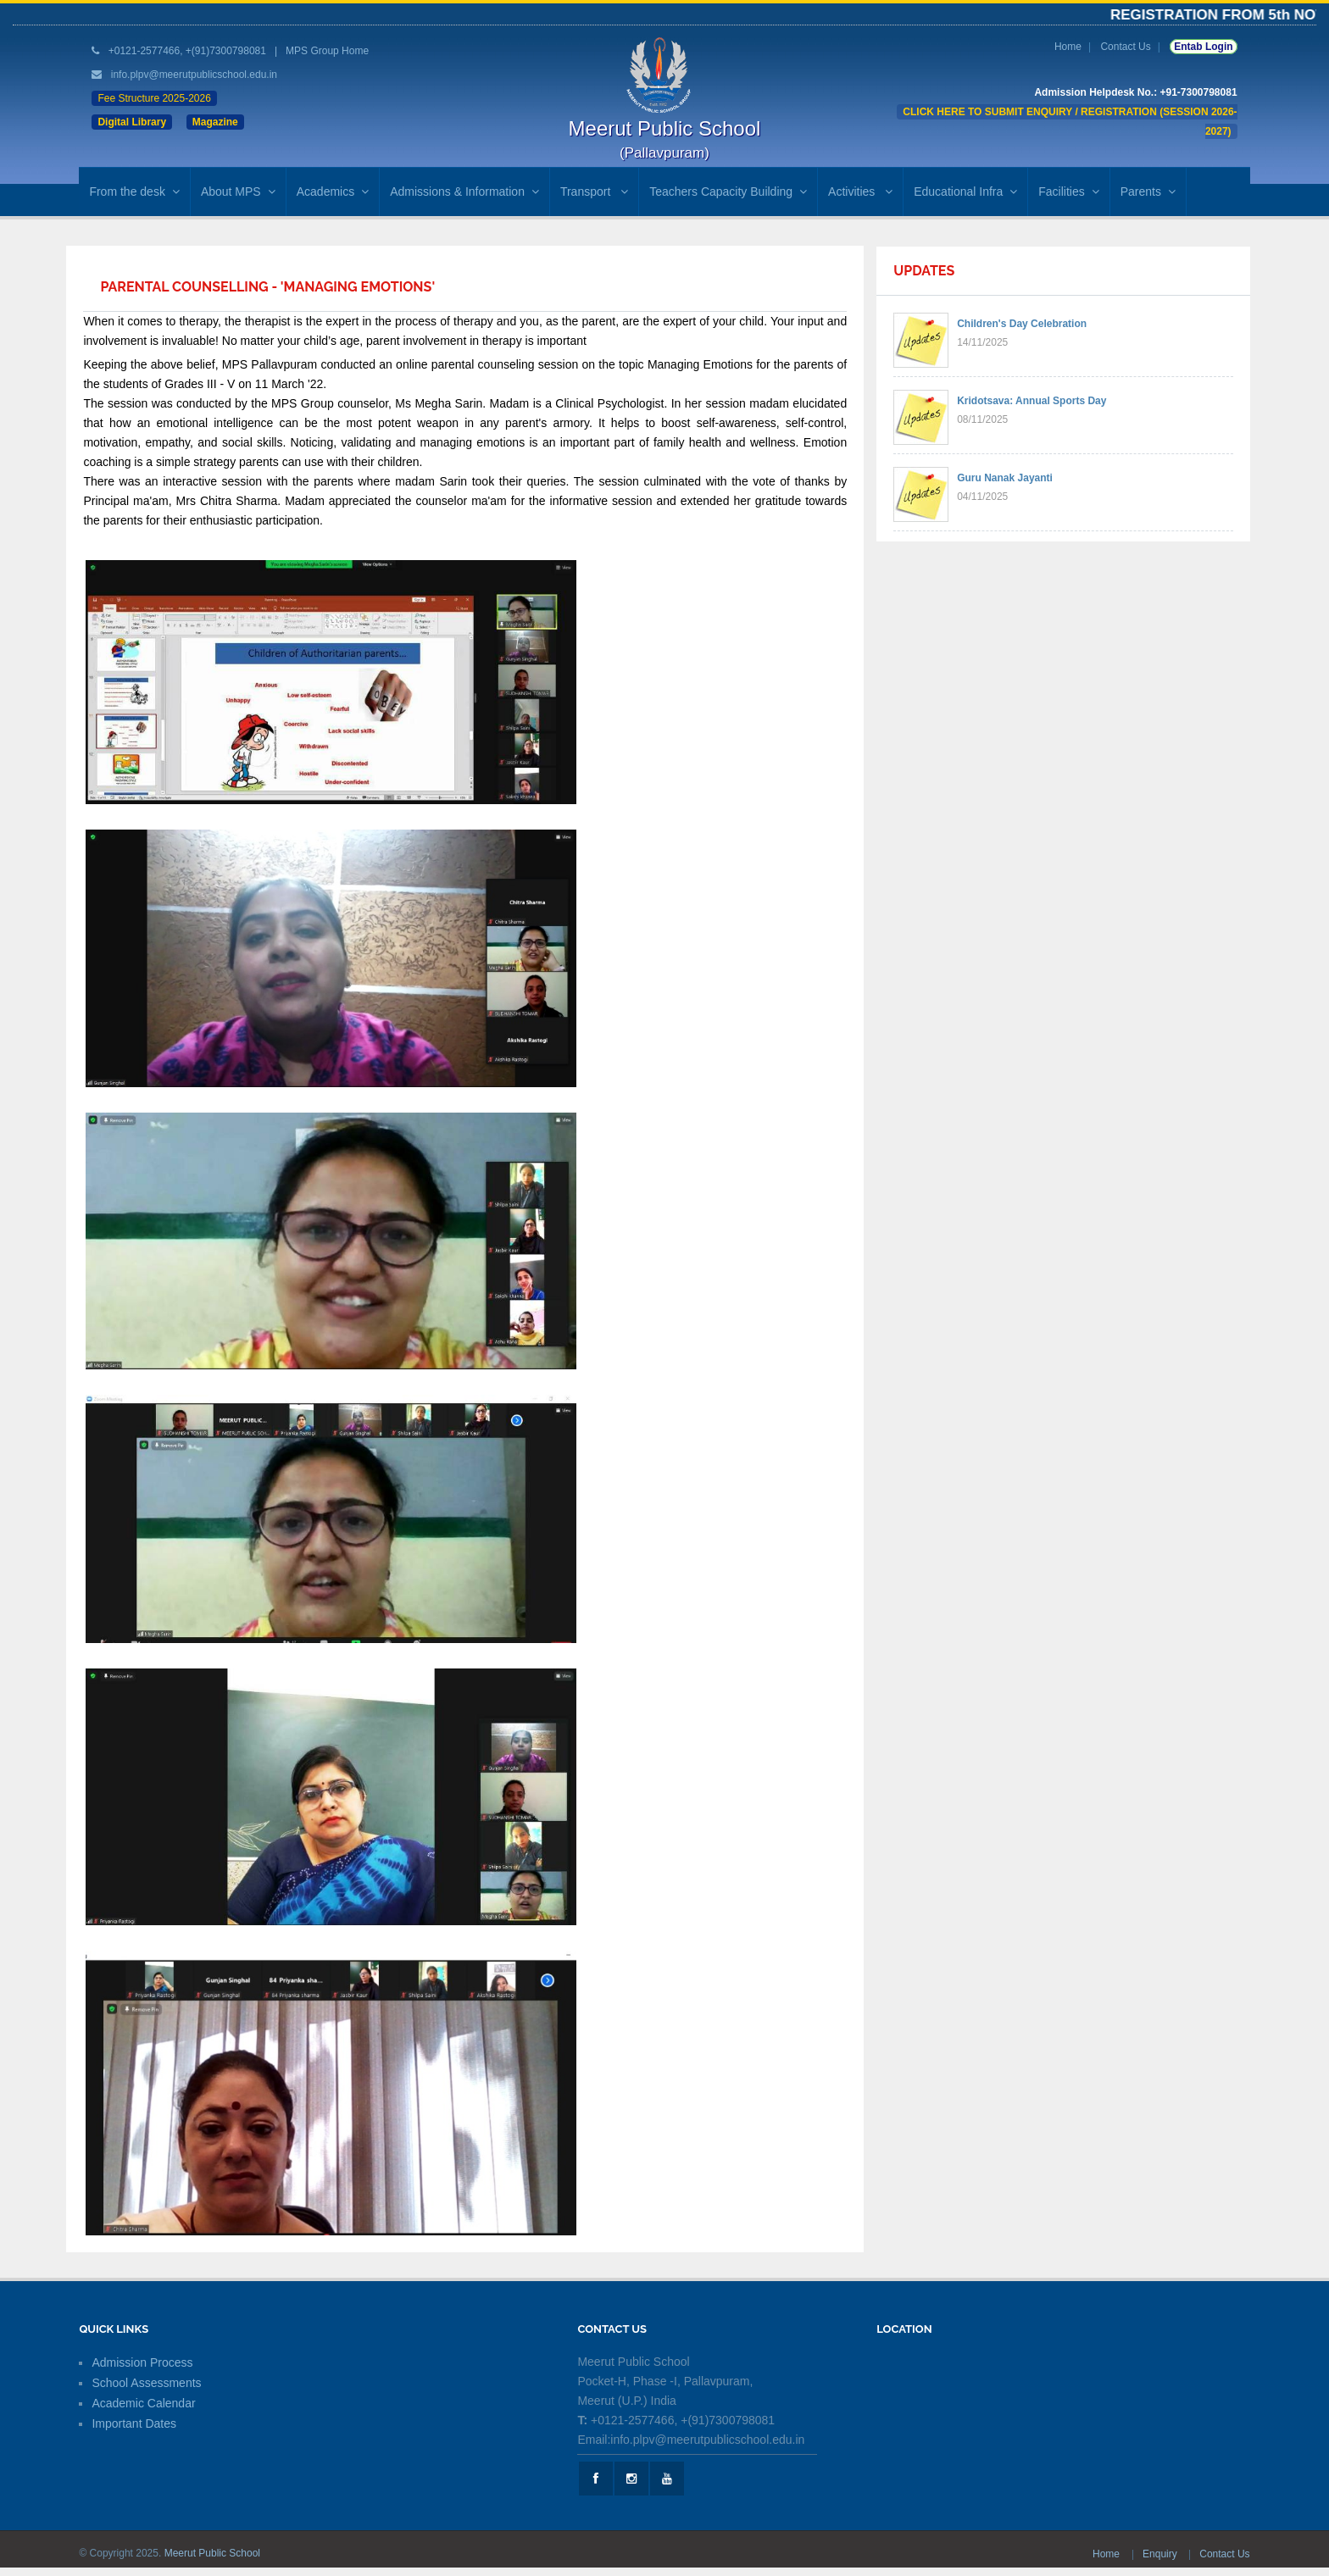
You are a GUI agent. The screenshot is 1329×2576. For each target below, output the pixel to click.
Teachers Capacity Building (728, 191)
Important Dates (134, 2423)
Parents (1148, 191)
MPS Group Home (327, 51)
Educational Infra (965, 191)
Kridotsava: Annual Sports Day (1031, 401)
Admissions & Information (464, 191)
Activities (860, 191)
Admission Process (142, 2362)
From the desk (134, 191)
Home (1068, 47)
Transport (594, 191)
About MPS (238, 191)
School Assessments (146, 2383)
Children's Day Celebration (1022, 324)
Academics (333, 191)
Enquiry (1161, 2554)
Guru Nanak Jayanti (1005, 478)
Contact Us (1125, 47)
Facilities (1068, 191)
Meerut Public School (212, 2553)
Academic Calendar (143, 2403)
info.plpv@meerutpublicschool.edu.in (194, 74)
